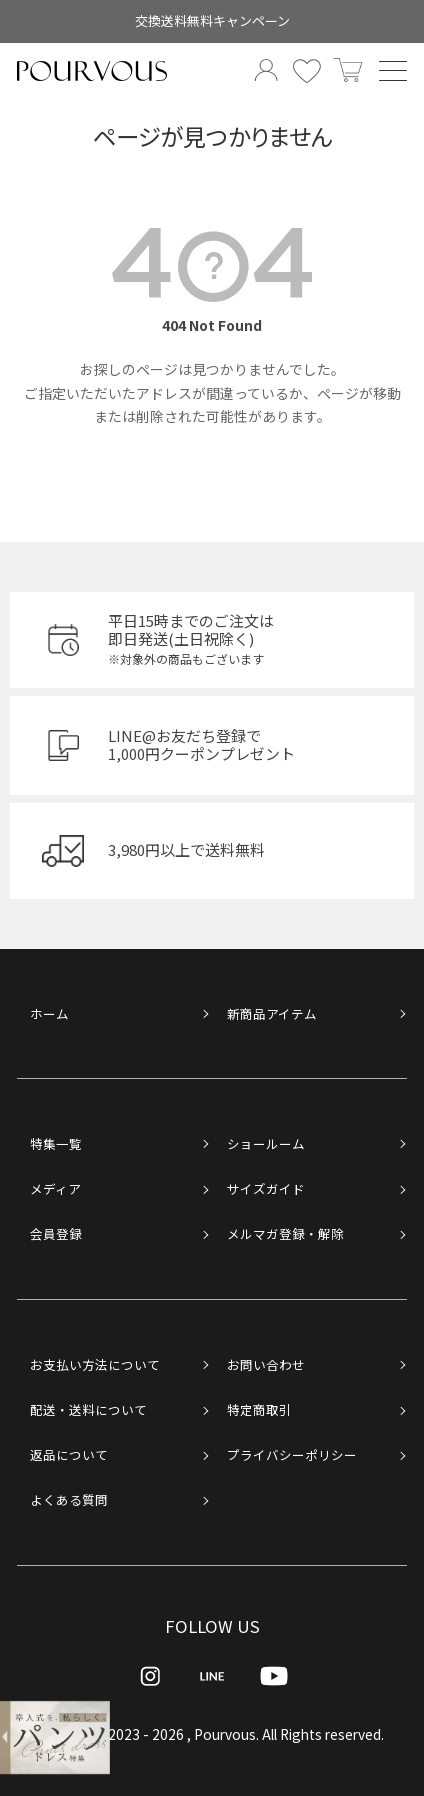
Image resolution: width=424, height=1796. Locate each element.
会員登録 (56, 1233)
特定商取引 (259, 1409)
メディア (55, 1188)
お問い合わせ (266, 1364)
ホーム (49, 1013)
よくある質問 (69, 1499)
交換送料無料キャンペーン (212, 20)
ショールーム (266, 1143)
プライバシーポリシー (292, 1454)
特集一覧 (56, 1143)
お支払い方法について (95, 1364)
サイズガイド (266, 1188)
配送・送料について (88, 1409)
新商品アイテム (272, 1013)
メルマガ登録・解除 (285, 1233)
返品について (69, 1454)
